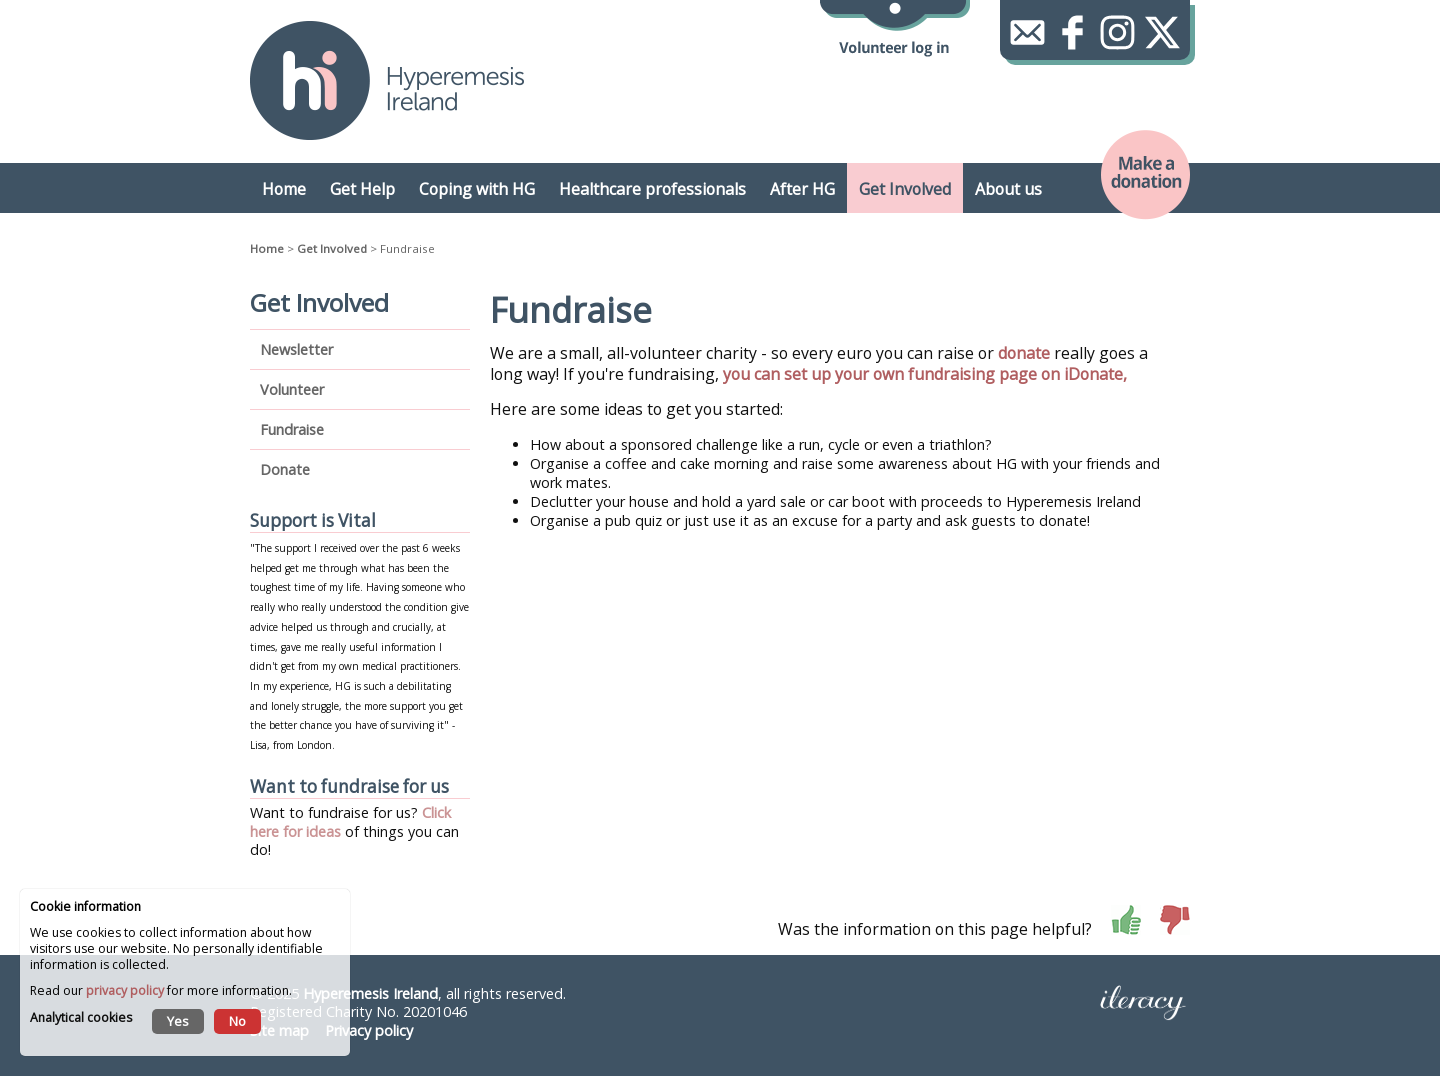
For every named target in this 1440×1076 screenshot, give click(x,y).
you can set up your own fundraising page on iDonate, (927, 374)
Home (267, 248)
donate (1024, 353)
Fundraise (292, 429)
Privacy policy (369, 1030)
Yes (178, 1021)
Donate (285, 469)
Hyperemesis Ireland (370, 993)
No (237, 1021)
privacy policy (125, 990)
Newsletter (296, 349)
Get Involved (332, 248)
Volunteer (292, 389)
